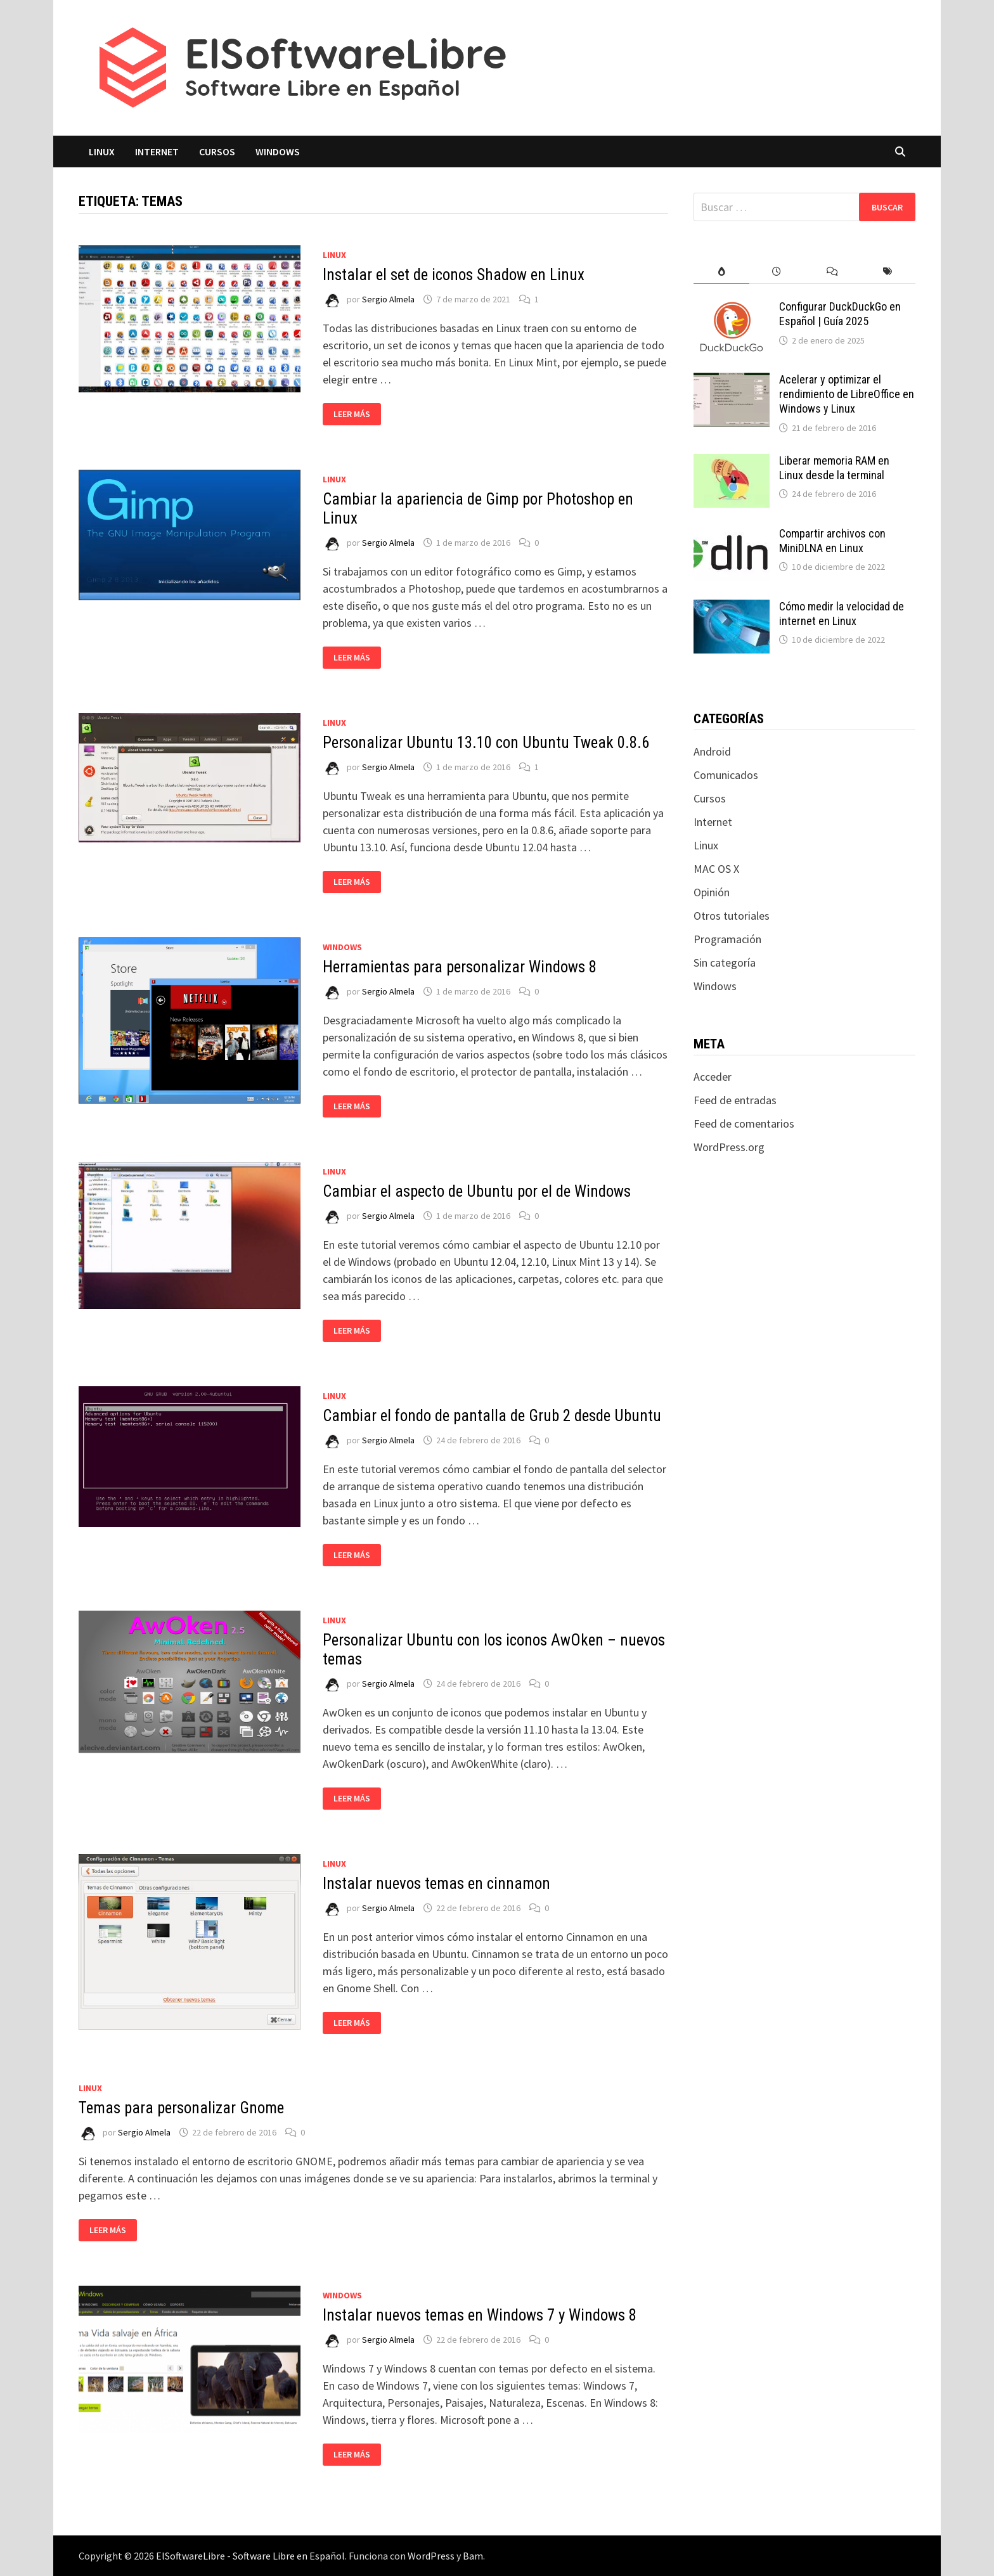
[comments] (832, 271)
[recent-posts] (776, 271)
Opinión (712, 892)
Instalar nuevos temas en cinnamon (436, 1883)
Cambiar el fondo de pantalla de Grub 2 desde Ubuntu (492, 1416)
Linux (102, 151)
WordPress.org (729, 1147)
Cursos (217, 151)
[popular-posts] (721, 271)
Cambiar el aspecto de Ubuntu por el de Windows (477, 1191)
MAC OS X (716, 868)
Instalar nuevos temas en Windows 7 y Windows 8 (479, 2315)
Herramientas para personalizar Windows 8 (460, 967)
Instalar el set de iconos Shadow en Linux (453, 275)
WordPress (431, 2555)
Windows (277, 151)
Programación (727, 939)
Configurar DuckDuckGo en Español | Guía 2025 (840, 314)
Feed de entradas (735, 1100)
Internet (157, 151)
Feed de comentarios (744, 1123)
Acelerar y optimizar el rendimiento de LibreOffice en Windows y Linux (846, 394)
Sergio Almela (388, 299)
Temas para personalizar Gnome (181, 2108)
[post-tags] (887, 271)
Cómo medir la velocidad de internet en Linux (841, 614)
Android (712, 751)
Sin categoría (725, 962)
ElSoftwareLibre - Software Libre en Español (250, 2555)
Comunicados (726, 775)
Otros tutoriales (732, 915)
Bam (473, 2555)
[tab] (721, 271)
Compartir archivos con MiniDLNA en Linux (832, 541)
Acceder (713, 1076)
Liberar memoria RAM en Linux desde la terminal (834, 468)
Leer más (352, 414)
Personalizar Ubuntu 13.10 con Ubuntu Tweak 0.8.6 (486, 742)
